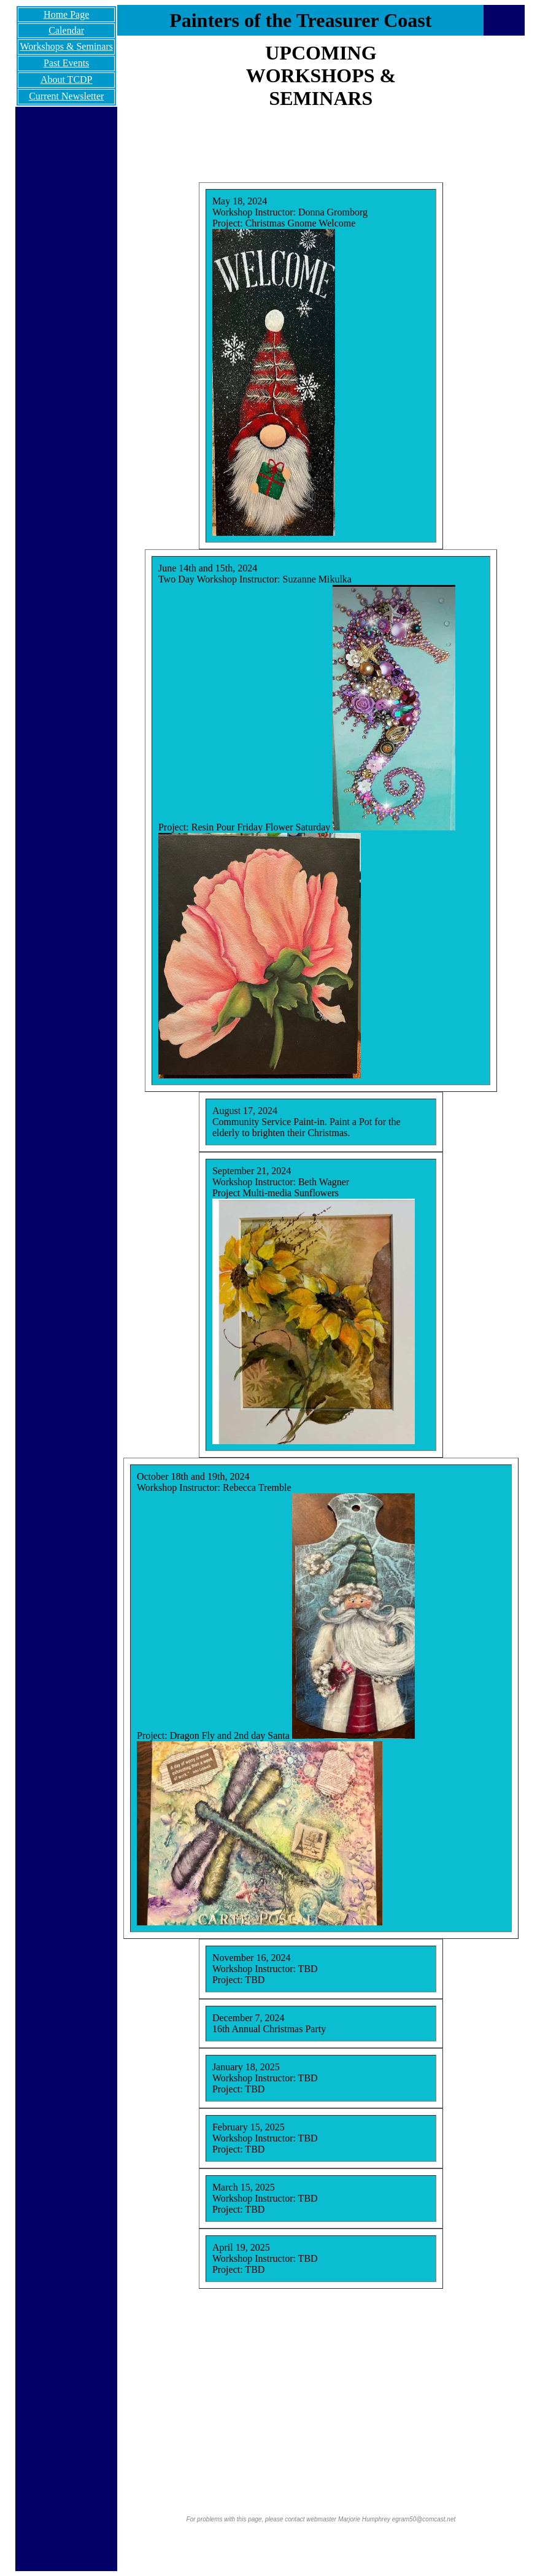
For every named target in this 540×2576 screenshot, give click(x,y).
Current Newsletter (66, 96)
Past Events (66, 63)
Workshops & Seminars (66, 46)
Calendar (66, 30)
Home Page (66, 14)
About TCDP (66, 79)
